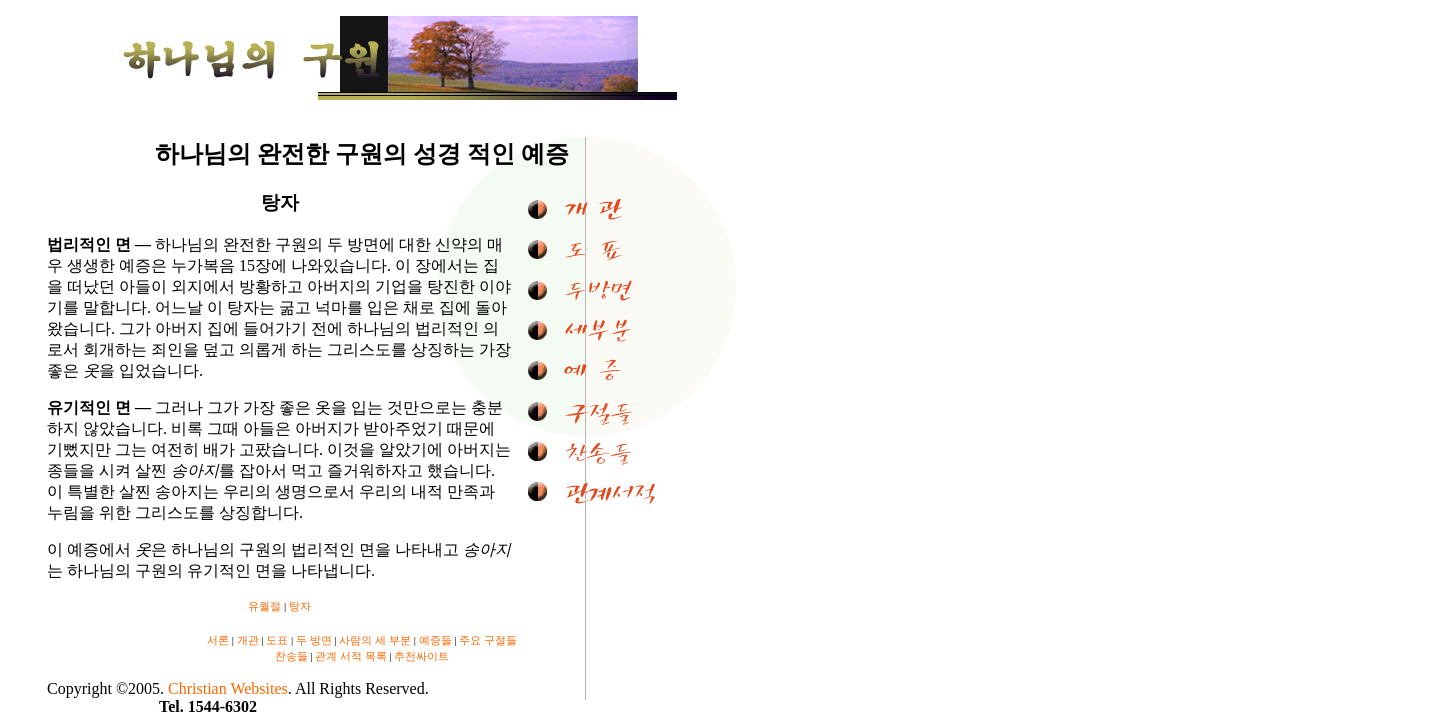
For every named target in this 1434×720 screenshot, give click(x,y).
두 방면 (314, 640)
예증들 (435, 640)
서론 (218, 640)
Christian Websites (228, 688)
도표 (277, 640)
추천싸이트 (421, 656)
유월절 (264, 606)
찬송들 (291, 656)
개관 (248, 640)
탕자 (300, 606)
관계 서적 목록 (351, 656)
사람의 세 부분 (375, 640)
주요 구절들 (488, 640)
